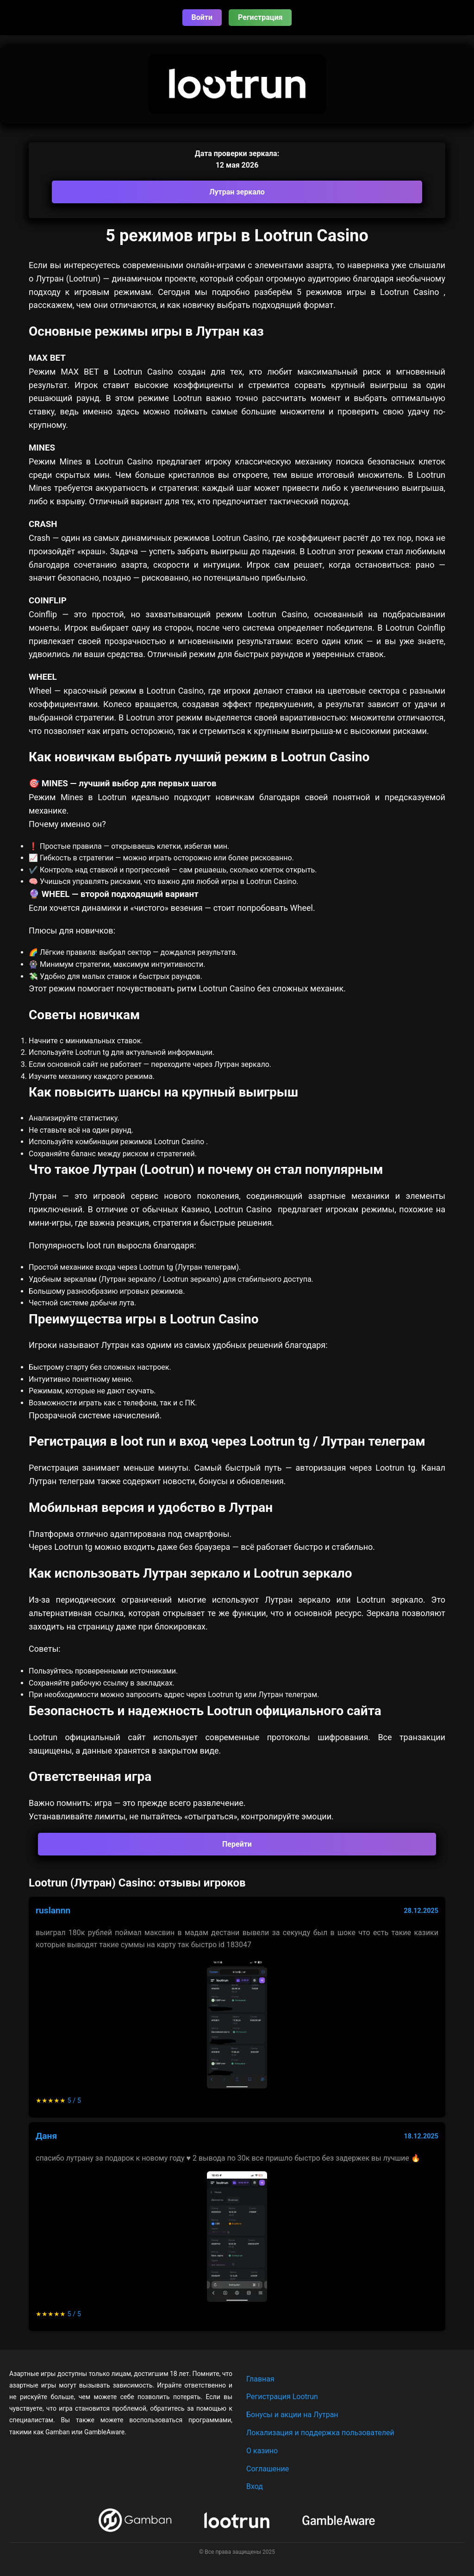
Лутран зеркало (237, 192)
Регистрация (260, 17)
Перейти (237, 1844)
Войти (202, 17)
